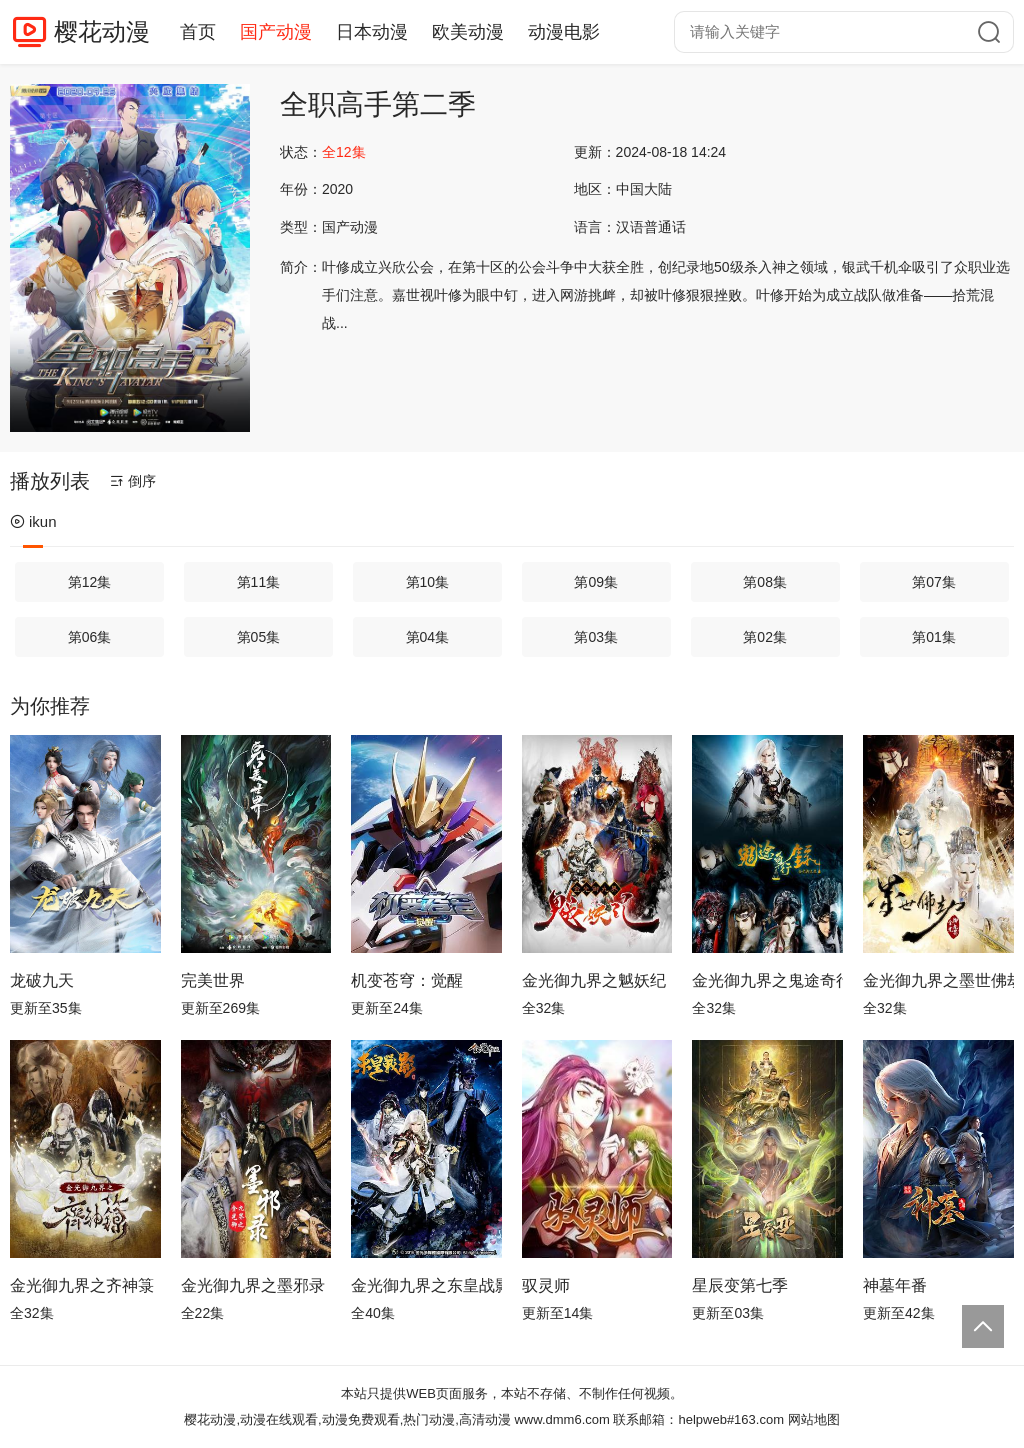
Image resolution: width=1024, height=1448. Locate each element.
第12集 (90, 582)
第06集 (90, 637)
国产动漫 (276, 32)
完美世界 (213, 980)
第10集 (428, 582)
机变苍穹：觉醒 (407, 980)
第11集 (259, 582)
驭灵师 (546, 1285)
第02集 (765, 637)
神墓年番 (895, 1285)
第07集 (934, 582)
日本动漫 (372, 32)
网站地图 (814, 1419)
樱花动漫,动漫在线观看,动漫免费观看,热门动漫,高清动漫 (347, 1419)
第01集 (934, 637)
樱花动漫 (102, 31)
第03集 (596, 637)
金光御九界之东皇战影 (426, 1285)
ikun (33, 521)
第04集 (428, 637)
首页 (198, 32)
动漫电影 (564, 32)
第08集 (765, 582)
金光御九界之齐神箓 (82, 1285)
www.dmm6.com (561, 1419)
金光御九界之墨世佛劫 (938, 980)
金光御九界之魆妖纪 (594, 980)
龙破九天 (42, 980)
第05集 (259, 637)
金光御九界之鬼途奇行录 (767, 980)
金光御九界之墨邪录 (253, 1285)
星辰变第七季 (740, 1285)
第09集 (596, 582)
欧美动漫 (468, 32)
